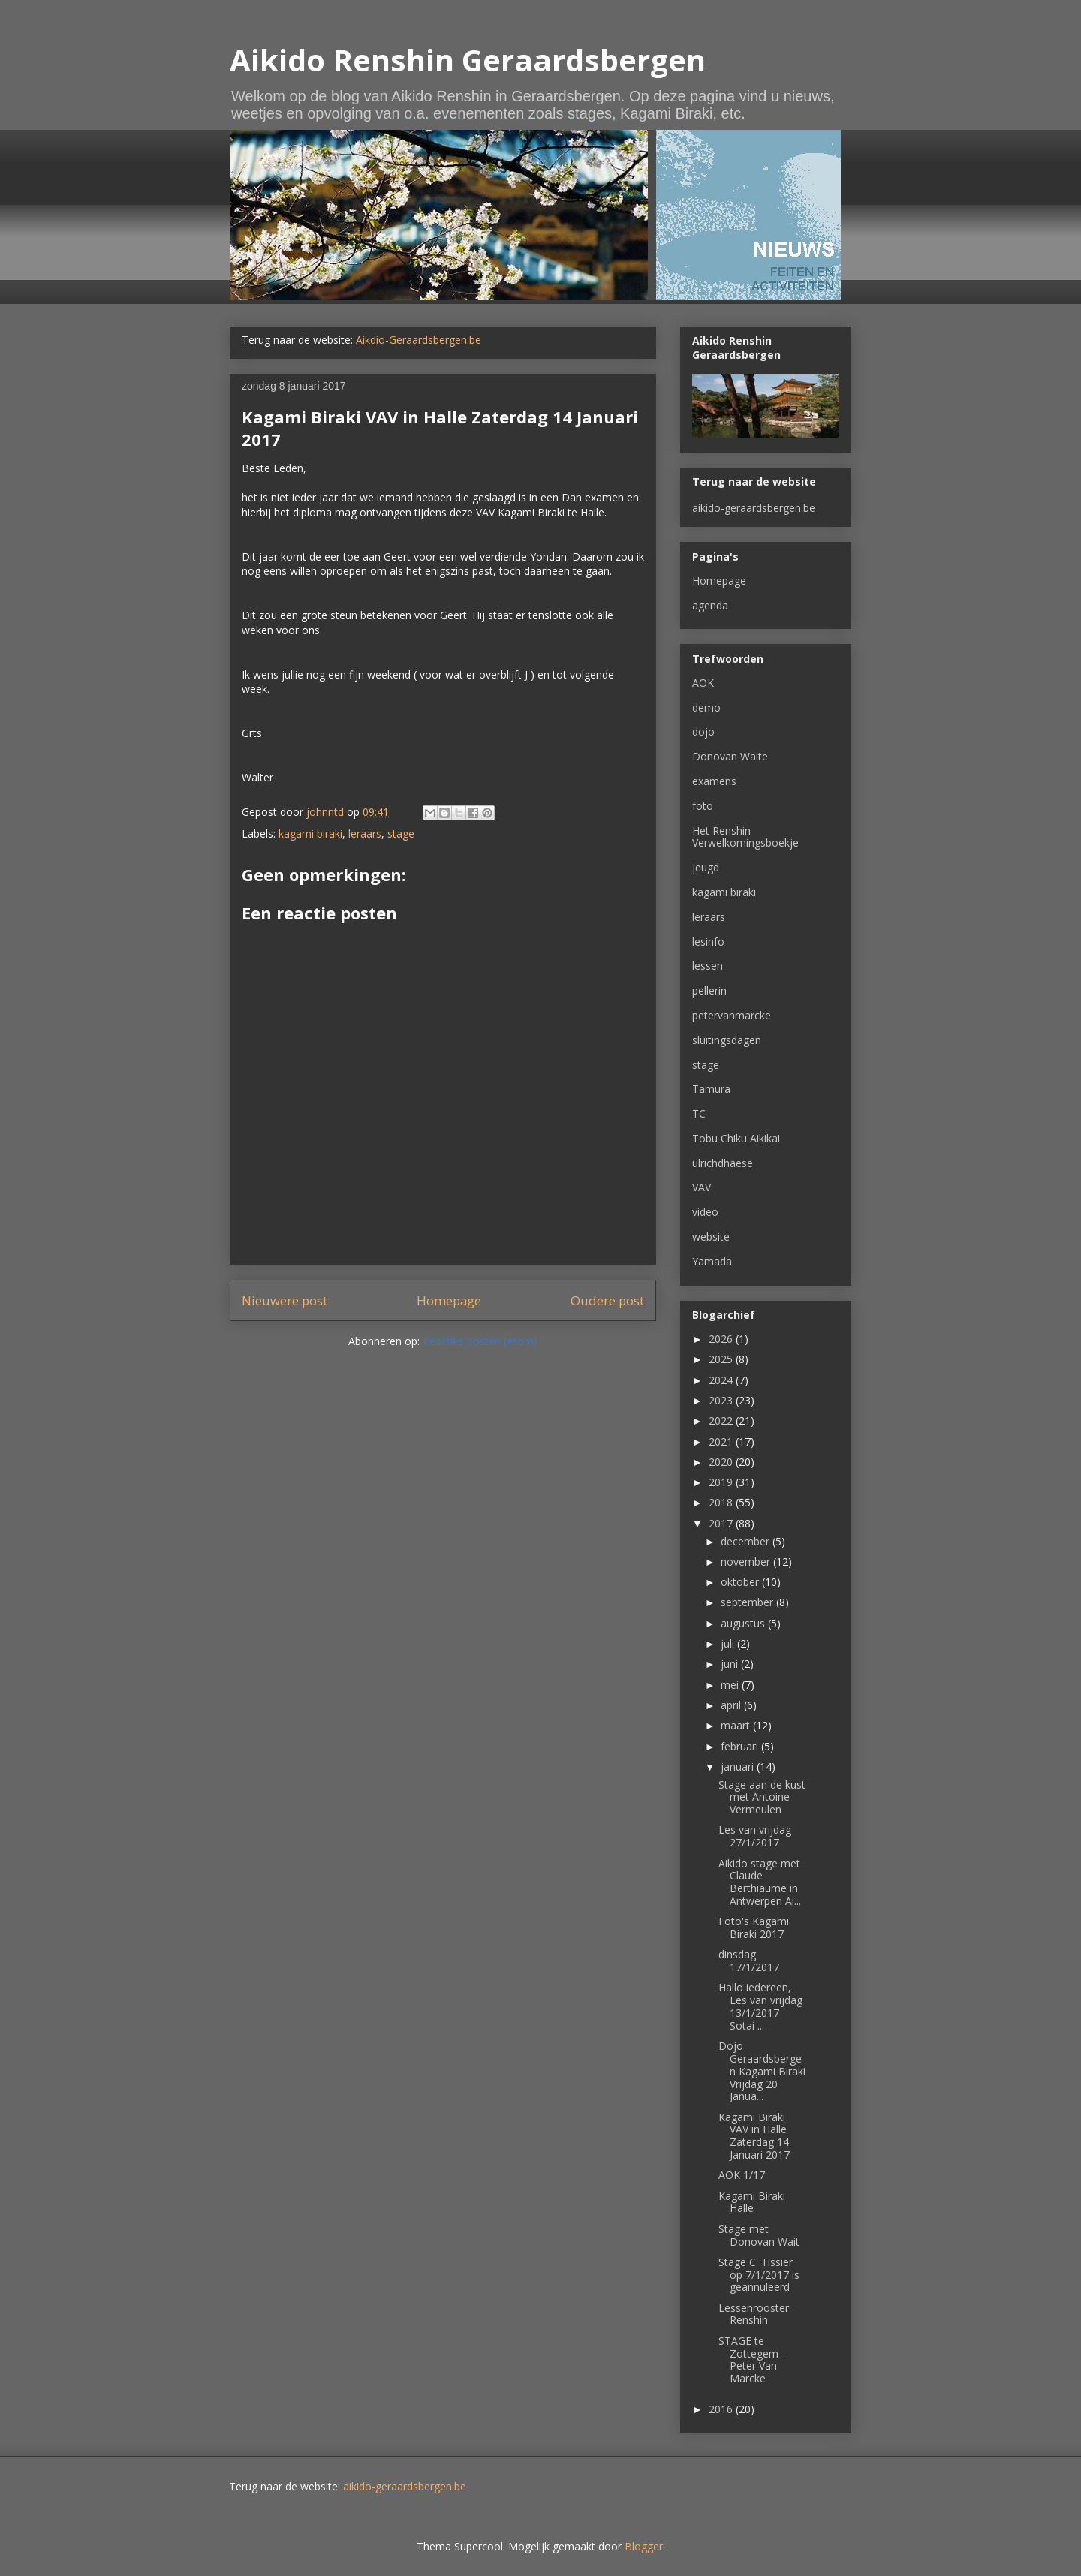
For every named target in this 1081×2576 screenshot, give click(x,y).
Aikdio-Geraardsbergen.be (418, 340)
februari (741, 1746)
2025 (722, 1359)
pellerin (709, 990)
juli (729, 1643)
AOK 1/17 (741, 2175)
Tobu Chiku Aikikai (736, 1138)
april (732, 1705)
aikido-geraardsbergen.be (753, 508)
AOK (703, 683)
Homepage (449, 1300)
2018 (722, 1502)
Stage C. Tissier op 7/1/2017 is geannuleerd (758, 2275)
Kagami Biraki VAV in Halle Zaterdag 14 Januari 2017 (754, 2136)
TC (699, 1113)
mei (731, 1685)
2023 (722, 1400)
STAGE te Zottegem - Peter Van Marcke (751, 2359)
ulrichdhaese (722, 1163)
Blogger (644, 2546)
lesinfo (708, 941)
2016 (722, 2409)
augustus (744, 1623)
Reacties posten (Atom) (480, 1341)
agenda (710, 605)
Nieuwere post (284, 1300)
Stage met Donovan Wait (758, 2235)
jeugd (705, 867)
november (747, 1561)
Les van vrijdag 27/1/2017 (754, 1835)
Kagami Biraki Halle (751, 2202)
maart (737, 1725)
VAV (701, 1187)
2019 (722, 1482)
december (746, 1541)
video (705, 1212)
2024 (722, 1380)
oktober (741, 1582)
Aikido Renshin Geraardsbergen (468, 59)
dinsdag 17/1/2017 (748, 1960)
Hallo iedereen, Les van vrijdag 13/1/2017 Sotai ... (760, 2006)
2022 (722, 1420)
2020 (722, 1462)
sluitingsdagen (726, 1040)
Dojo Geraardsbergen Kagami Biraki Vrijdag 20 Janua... (761, 2071)
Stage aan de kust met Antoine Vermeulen (761, 1797)
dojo (703, 731)
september (748, 1602)
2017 (722, 1523)
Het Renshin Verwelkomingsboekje (745, 836)
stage (400, 833)
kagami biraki (310, 833)
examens (714, 781)
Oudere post (607, 1300)
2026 (722, 1339)
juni (731, 1664)
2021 (722, 1441)
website (711, 1236)
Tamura (711, 1089)
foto (702, 806)
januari (739, 1766)
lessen (707, 965)
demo (706, 707)
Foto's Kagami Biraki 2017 (753, 1927)
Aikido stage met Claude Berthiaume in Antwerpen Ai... (759, 1882)
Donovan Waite (730, 756)
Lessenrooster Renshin (753, 2314)
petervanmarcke (731, 1015)
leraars (364, 833)
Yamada (712, 1261)
